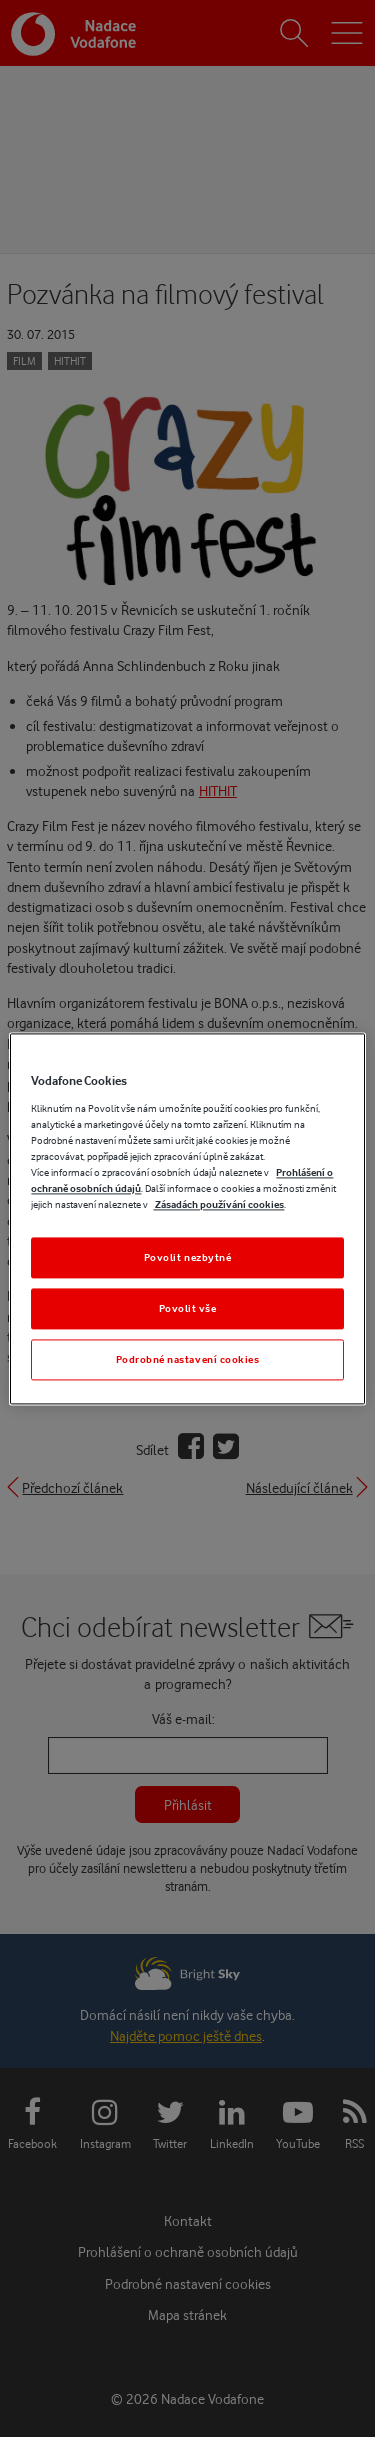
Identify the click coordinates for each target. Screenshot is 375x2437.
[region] (187, 1218)
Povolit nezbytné (188, 1257)
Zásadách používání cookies (218, 1204)
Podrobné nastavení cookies (188, 1359)
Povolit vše (188, 1308)
